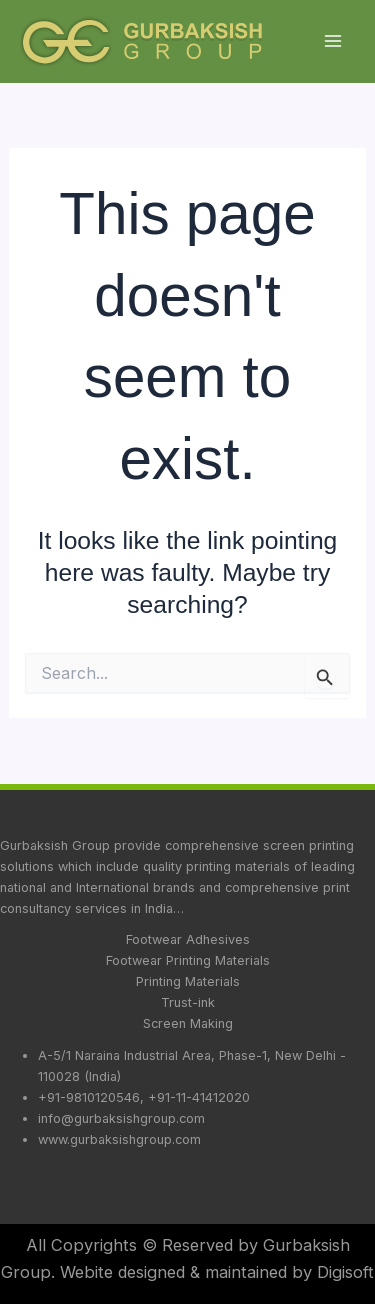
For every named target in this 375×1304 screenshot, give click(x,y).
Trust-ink (188, 1002)
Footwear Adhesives (188, 939)
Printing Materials (188, 981)
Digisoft (345, 1272)
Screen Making (188, 1023)
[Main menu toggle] (332, 41)
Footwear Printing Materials (188, 960)
